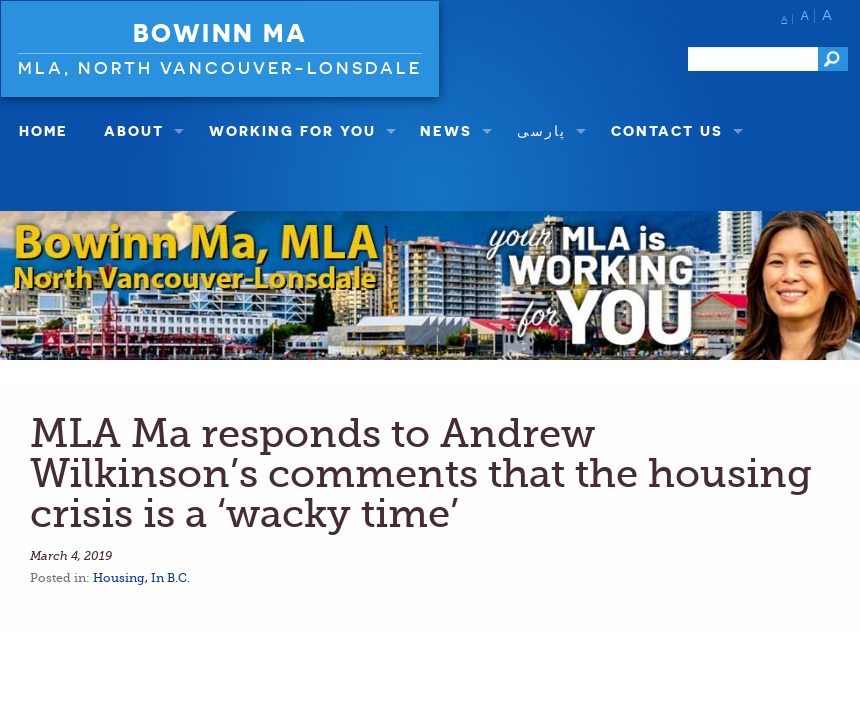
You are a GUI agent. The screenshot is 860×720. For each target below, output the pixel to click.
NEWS (446, 130)
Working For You (292, 130)
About (134, 130)
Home (43, 130)
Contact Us (667, 130)
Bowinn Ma (220, 33)
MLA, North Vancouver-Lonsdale (220, 67)
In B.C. (170, 578)
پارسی (541, 130)
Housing (119, 578)
